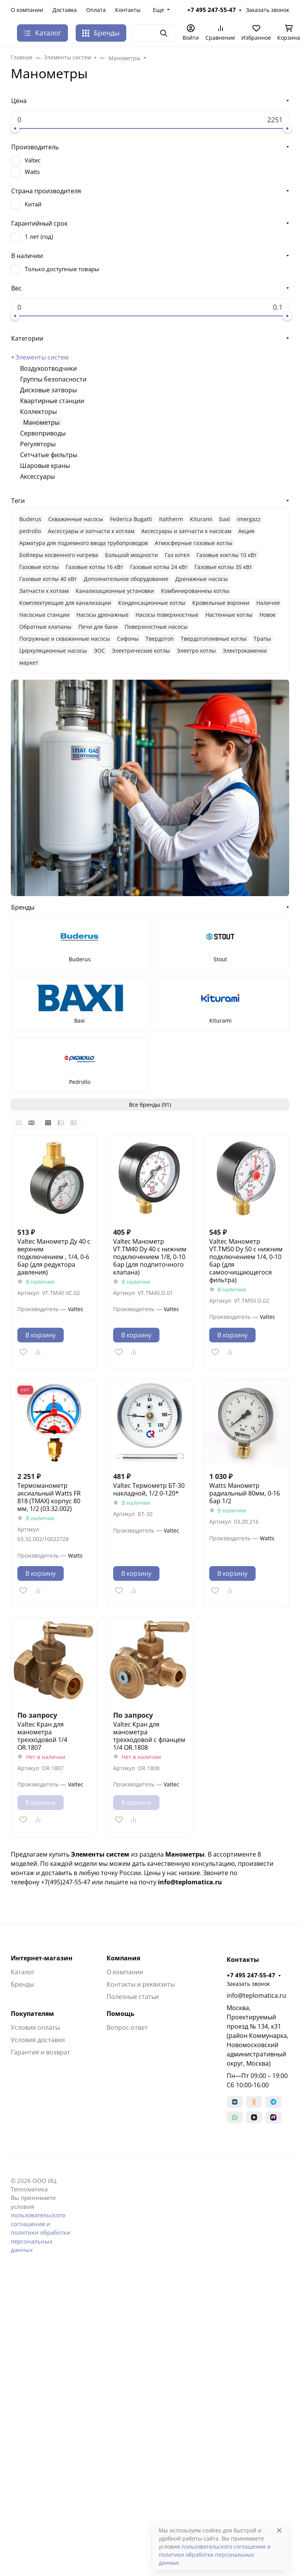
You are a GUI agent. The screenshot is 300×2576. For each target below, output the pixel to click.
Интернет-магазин (42, 1958)
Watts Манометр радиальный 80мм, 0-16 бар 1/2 (244, 1493)
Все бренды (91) (150, 1104)
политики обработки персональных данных (40, 2241)
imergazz (249, 519)
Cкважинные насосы (75, 519)
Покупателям (32, 2013)
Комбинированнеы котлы (195, 590)
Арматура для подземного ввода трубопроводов (83, 543)
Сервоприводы (43, 433)
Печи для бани (98, 626)
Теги (18, 500)
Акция (246, 531)
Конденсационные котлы (151, 602)
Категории (27, 338)
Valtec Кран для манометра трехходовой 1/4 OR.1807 (42, 1735)
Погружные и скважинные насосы (64, 638)
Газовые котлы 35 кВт (223, 567)
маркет (28, 662)
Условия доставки (38, 2040)
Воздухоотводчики (48, 368)
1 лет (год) (39, 236)
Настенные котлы (229, 614)
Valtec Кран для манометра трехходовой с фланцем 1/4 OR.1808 (149, 1735)
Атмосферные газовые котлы (193, 543)
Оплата (96, 10)
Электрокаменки (245, 650)
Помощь (120, 2013)
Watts (32, 172)
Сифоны (128, 638)
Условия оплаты (35, 2027)
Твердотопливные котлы (214, 638)
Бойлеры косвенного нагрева (58, 555)
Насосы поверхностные (167, 614)
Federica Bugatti (131, 519)
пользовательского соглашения (223, 2546)
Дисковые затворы (48, 390)
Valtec (33, 160)
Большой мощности (131, 555)
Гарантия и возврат (40, 2052)
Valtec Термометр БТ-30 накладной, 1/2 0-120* (149, 1489)
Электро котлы (196, 650)
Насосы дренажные (102, 614)
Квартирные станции (52, 401)
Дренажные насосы (201, 578)
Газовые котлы (39, 567)
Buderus (30, 519)
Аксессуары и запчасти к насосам (186, 531)
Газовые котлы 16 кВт (94, 567)
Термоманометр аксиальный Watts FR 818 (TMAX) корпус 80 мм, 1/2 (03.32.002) (49, 1497)
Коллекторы (38, 411)
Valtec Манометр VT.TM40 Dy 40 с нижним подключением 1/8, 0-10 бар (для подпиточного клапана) (149, 1256)
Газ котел (177, 555)
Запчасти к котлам (44, 590)
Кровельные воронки (220, 602)
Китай (33, 204)
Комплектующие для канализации (65, 602)
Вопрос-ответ (127, 2027)
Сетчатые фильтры (48, 455)
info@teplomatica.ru (256, 1995)
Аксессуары (37, 476)
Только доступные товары (62, 269)
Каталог (23, 1972)
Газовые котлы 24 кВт (159, 567)
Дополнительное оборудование (126, 578)
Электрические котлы (141, 650)
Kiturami (201, 519)
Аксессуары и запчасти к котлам (91, 531)
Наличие (268, 602)
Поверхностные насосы (156, 626)
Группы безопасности (53, 379)
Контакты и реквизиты (141, 1984)
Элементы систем (42, 357)
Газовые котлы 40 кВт (48, 578)
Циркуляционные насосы (53, 650)
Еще (158, 10)
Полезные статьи (133, 1996)
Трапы (262, 638)
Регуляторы (38, 444)
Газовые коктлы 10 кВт (227, 555)
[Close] (279, 2530)
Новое (267, 614)
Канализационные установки (115, 590)
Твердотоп (160, 638)
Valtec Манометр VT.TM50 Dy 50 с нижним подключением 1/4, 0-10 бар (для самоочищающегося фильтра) (246, 1260)
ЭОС (99, 650)
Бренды (101, 32)
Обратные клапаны (45, 626)
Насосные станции (44, 614)
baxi (224, 519)
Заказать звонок (267, 10)
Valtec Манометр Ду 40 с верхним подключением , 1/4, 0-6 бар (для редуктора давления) (53, 1256)
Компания (123, 1958)
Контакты (128, 10)
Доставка (65, 10)
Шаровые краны (45, 465)
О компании (27, 10)
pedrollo (30, 531)
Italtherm (171, 519)
